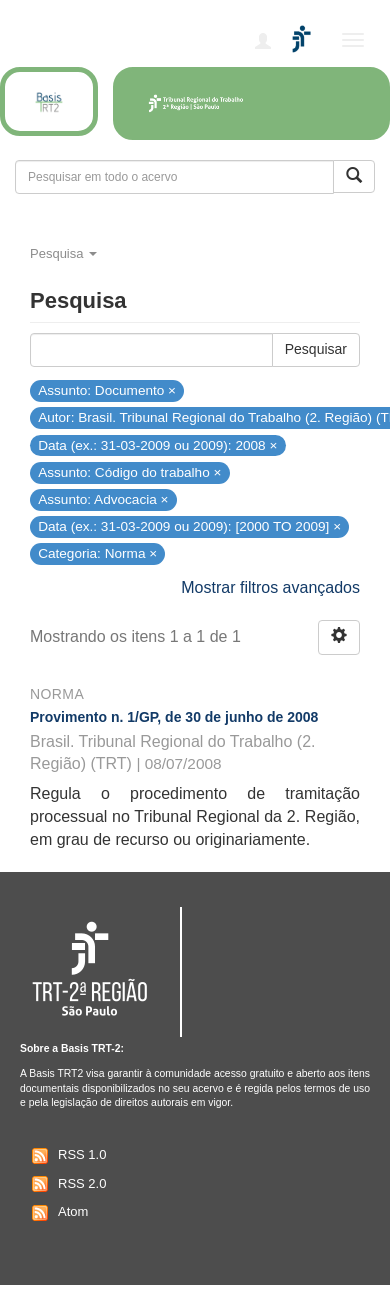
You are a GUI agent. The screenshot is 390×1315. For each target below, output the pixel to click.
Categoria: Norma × (97, 553)
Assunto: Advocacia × (103, 499)
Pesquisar (316, 349)
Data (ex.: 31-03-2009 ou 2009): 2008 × (157, 444)
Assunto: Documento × (107, 390)
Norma (57, 694)
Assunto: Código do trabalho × (129, 471)
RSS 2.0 (66, 1184)
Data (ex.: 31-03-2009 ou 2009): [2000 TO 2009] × (189, 526)
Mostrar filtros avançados (270, 587)
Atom (57, 1213)
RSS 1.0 (66, 1156)
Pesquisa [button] (63, 253)
